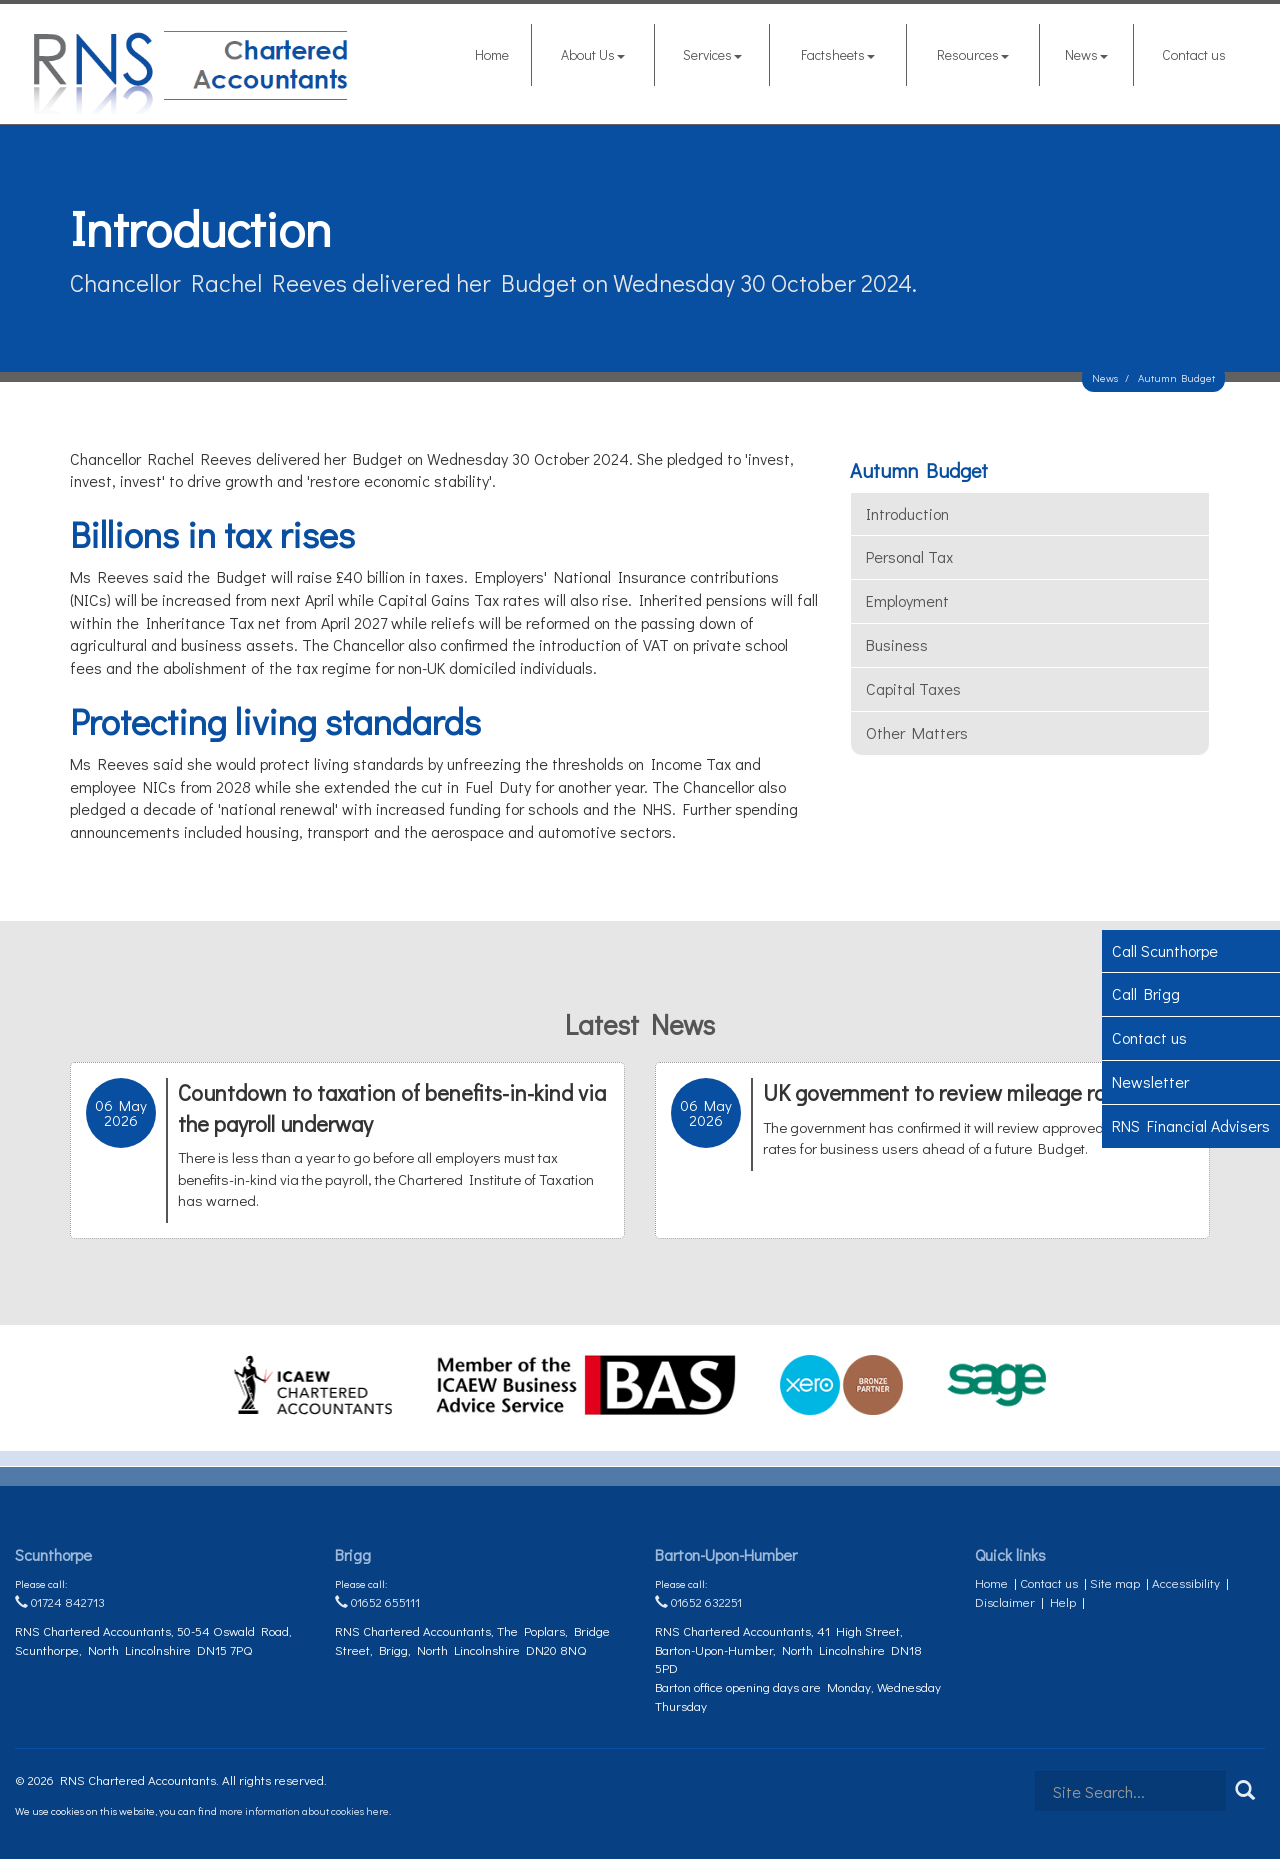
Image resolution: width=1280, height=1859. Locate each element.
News (1086, 54)
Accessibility (1186, 1582)
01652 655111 (377, 1601)
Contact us (1194, 54)
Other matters (917, 732)
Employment (907, 600)
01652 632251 (698, 1601)
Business (897, 644)
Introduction (907, 513)
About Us (593, 54)
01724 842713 (60, 1601)
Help (1063, 1601)
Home (492, 54)
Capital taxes (913, 688)
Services (712, 54)
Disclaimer (1005, 1601)
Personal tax (909, 556)
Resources (973, 54)
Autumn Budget (1176, 377)
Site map (1115, 1582)
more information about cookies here (304, 1810)
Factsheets (838, 54)
